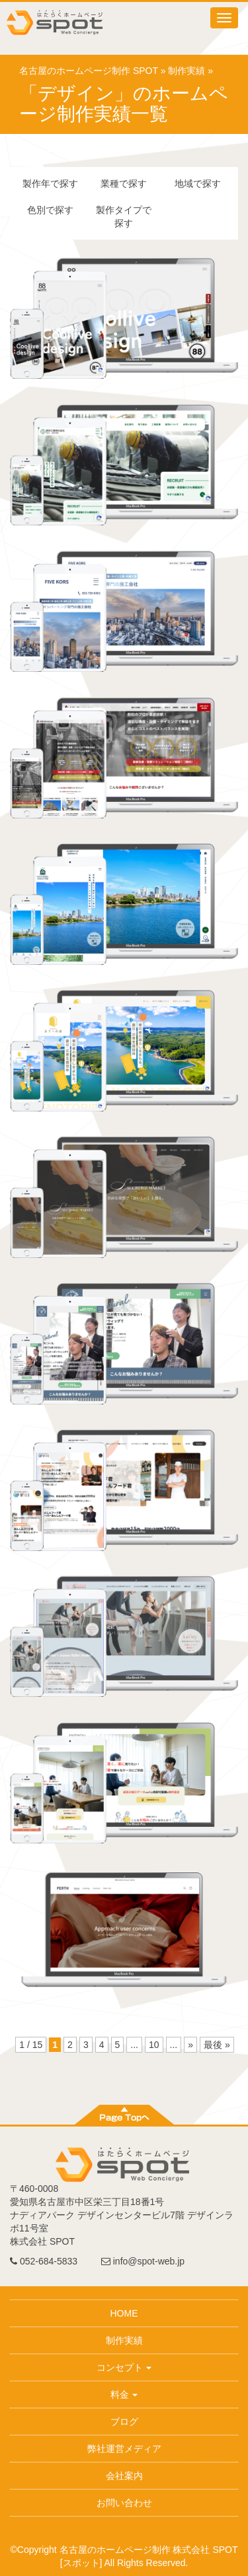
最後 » (217, 2044)
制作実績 (186, 70)
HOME (124, 2313)
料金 (124, 2394)
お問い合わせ (124, 2502)
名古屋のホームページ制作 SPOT (88, 70)
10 (154, 2044)
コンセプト (124, 2367)
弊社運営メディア (124, 2448)
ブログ (124, 2421)
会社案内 (124, 2475)
